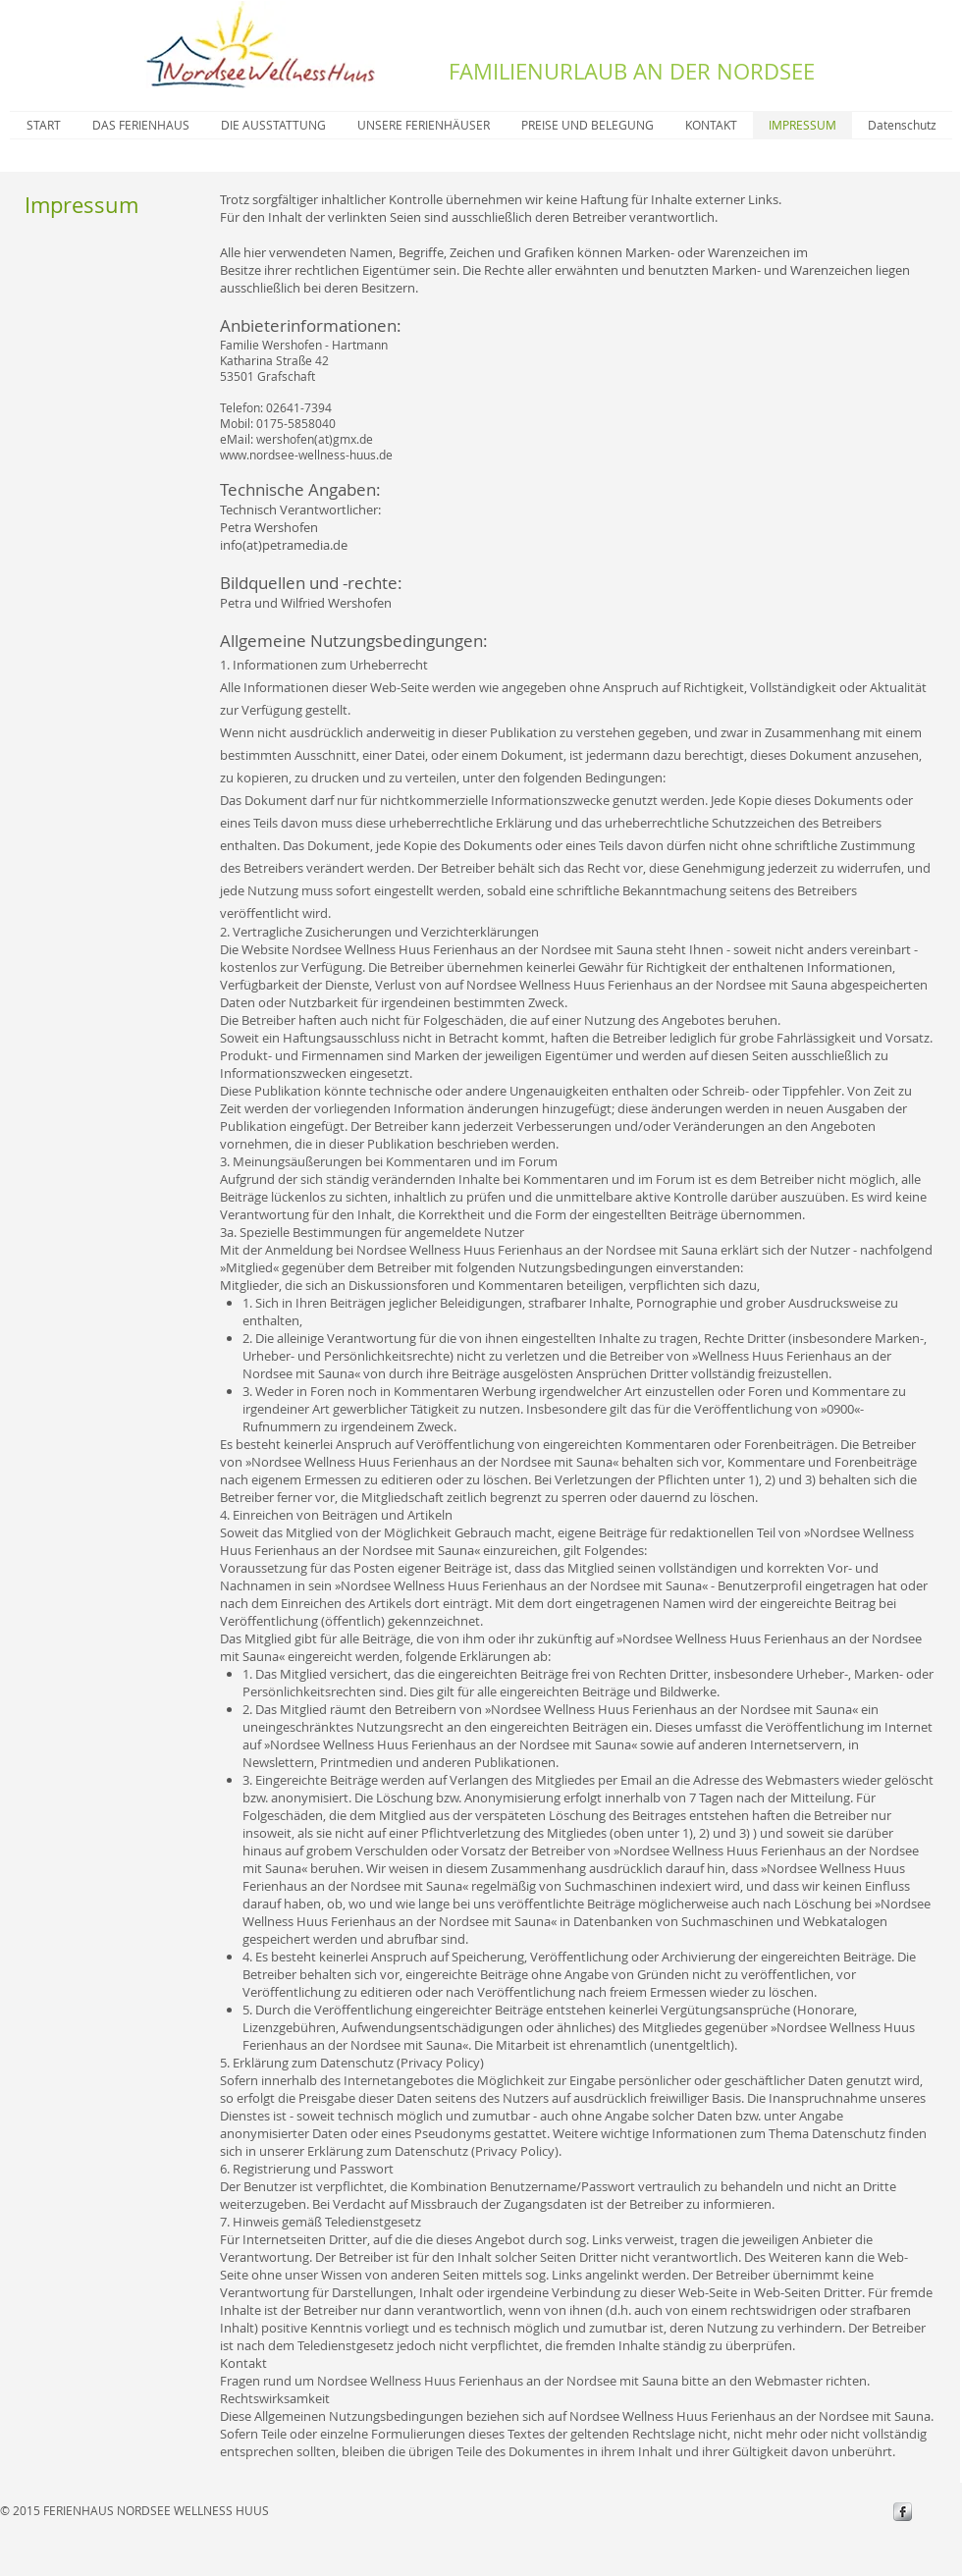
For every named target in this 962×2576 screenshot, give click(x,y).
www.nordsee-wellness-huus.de (306, 454)
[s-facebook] (902, 2511)
